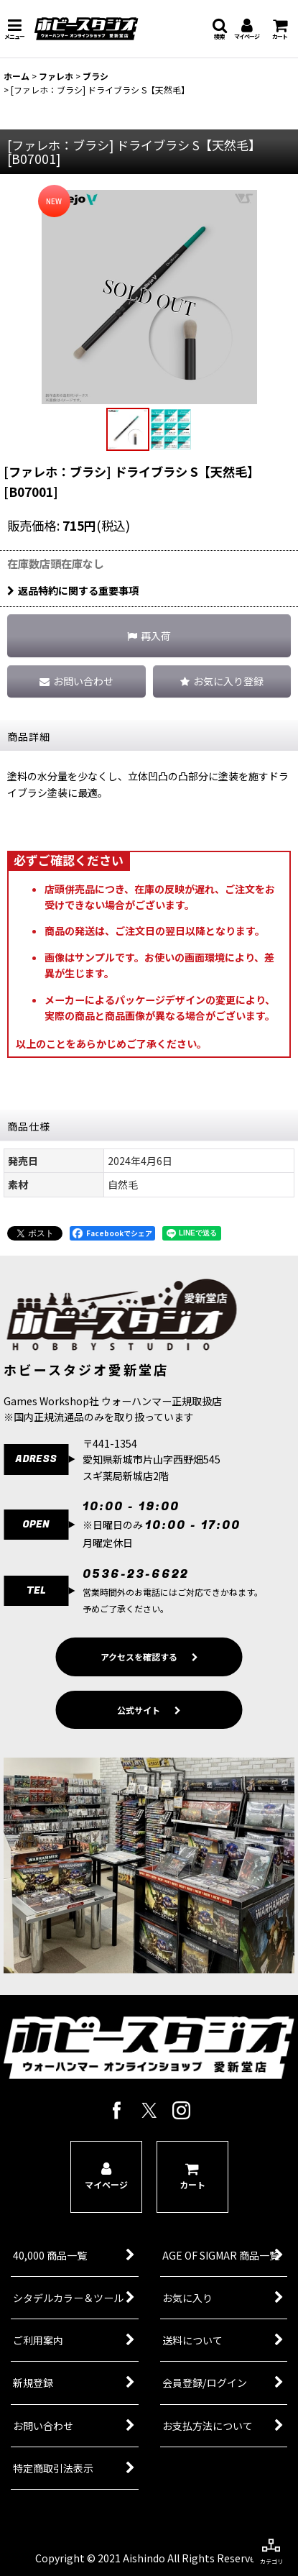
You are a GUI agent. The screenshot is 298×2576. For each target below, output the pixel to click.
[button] (14, 29)
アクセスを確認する (149, 1679)
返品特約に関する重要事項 (73, 590)
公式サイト (149, 1732)
